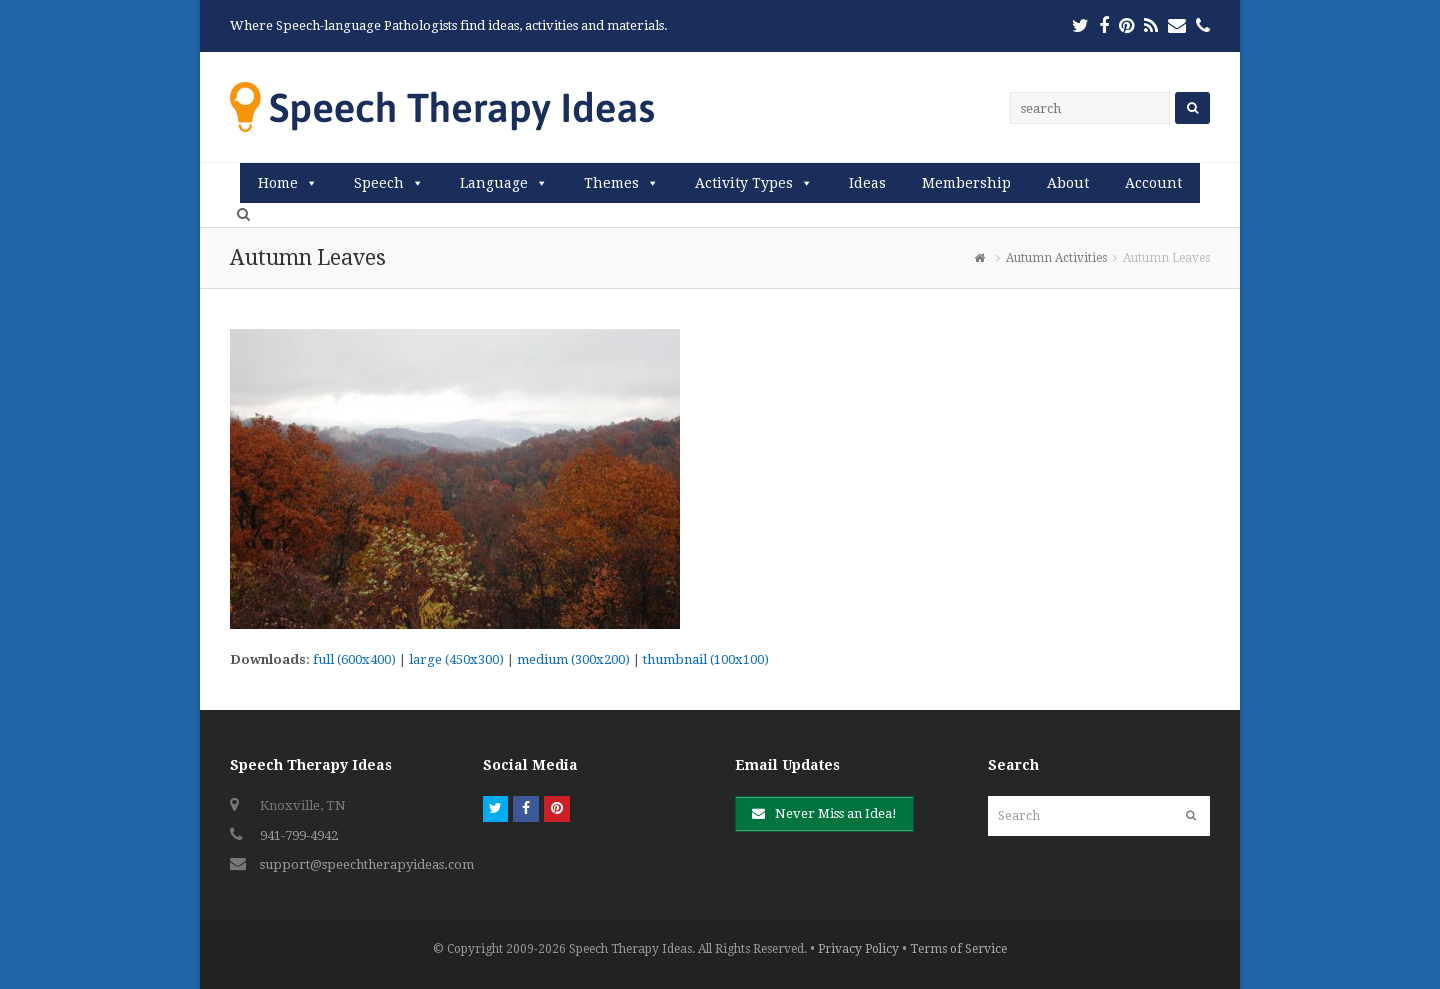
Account (1153, 183)
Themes (611, 183)
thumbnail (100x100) (706, 659)
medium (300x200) (573, 659)
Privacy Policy (858, 949)
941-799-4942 (299, 835)
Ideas (867, 183)
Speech (379, 183)
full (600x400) (354, 659)
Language (494, 183)
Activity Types (744, 183)
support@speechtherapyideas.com (367, 864)
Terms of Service (958, 949)
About (1068, 183)
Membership (966, 183)
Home (278, 183)
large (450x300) (456, 659)
